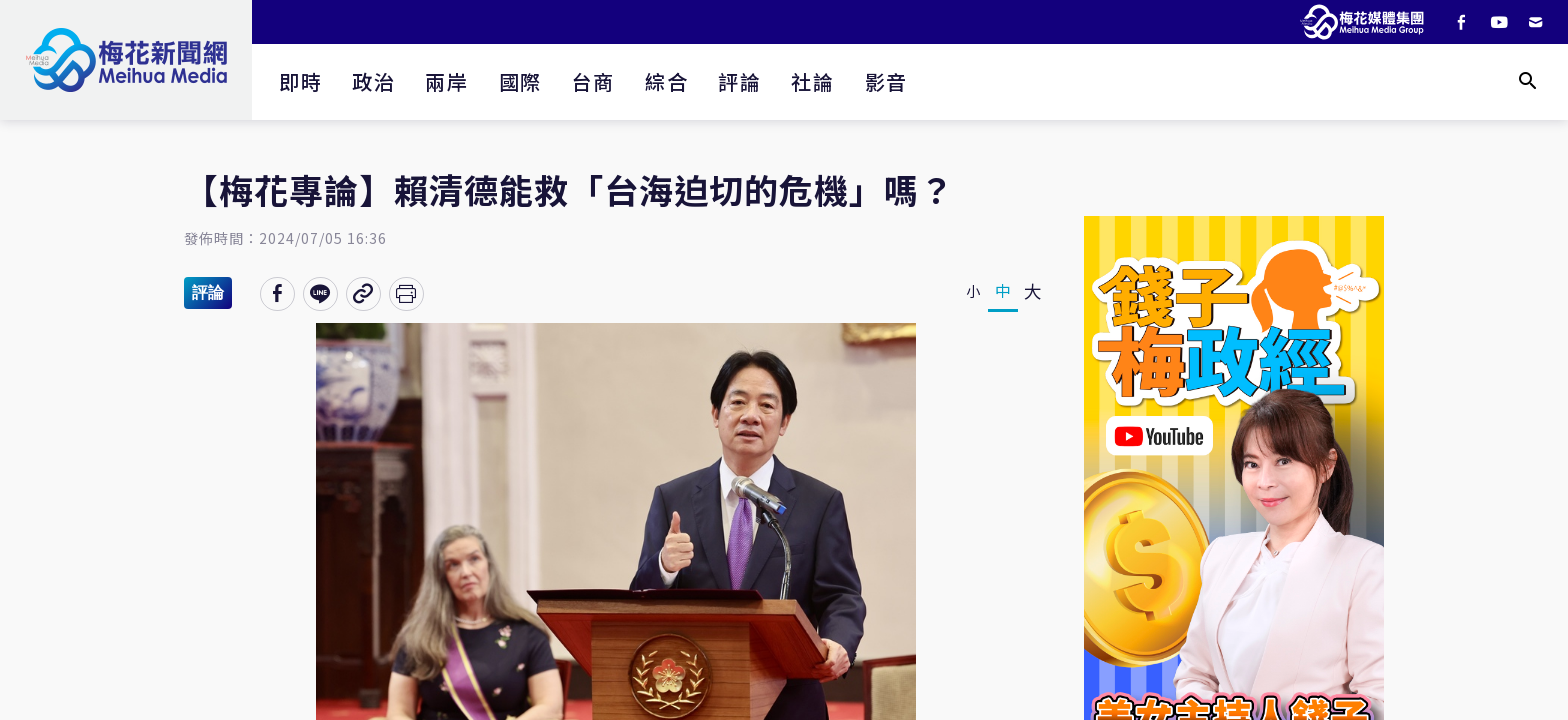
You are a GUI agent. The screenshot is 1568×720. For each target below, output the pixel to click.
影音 (886, 81)
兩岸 (446, 81)
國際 (520, 81)
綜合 (666, 81)
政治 (373, 81)
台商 (593, 81)
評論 (739, 81)
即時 (300, 81)
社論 (812, 81)
